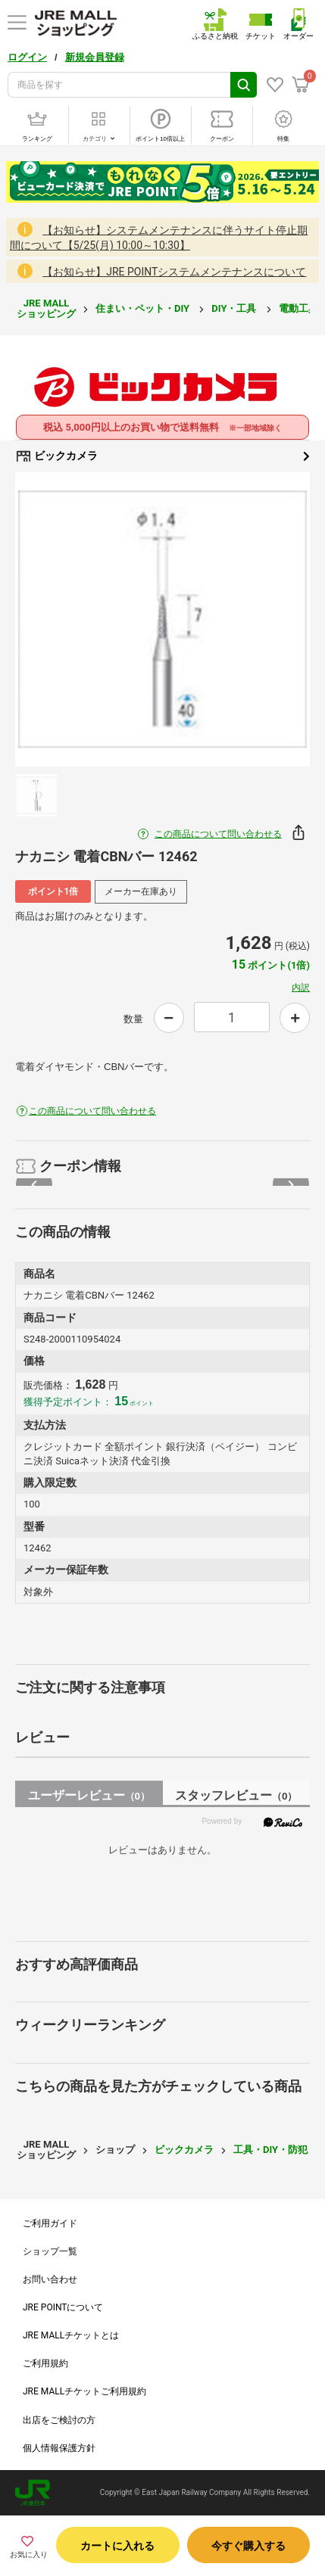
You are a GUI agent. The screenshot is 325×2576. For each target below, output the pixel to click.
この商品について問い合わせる (218, 834)
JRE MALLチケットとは (71, 2335)
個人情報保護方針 (59, 2448)
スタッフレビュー (236, 1795)
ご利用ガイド (50, 2223)
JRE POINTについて (63, 2307)
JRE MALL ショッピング (46, 308)
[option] (162, 619)
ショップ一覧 (50, 2251)
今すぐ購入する (248, 2546)
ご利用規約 (45, 2363)
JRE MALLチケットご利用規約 (84, 2391)
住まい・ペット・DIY (143, 308)
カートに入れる (117, 2546)
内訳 (301, 987)
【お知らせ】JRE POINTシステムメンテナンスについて (174, 272)
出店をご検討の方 (59, 2420)
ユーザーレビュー (89, 1795)
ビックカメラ (162, 456)
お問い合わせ (50, 2279)
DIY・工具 (234, 308)
